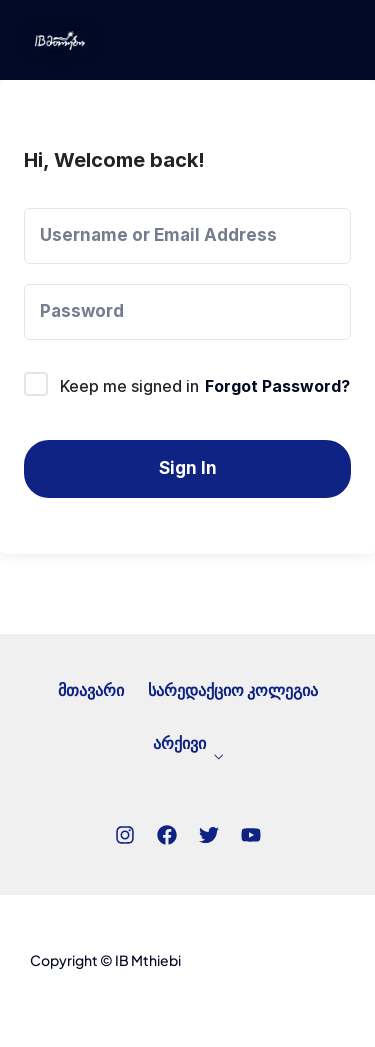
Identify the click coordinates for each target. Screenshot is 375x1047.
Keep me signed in (129, 386)
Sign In (188, 468)
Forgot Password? (277, 386)
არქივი (179, 748)
